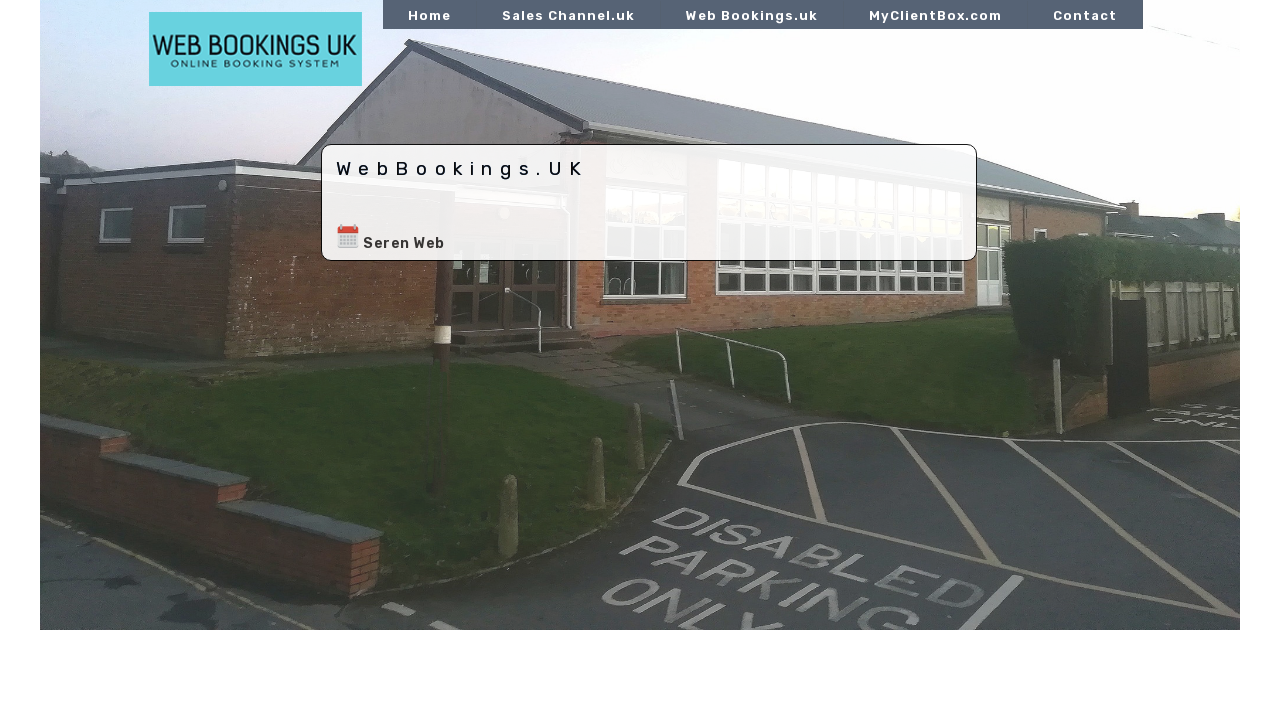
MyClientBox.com (935, 15)
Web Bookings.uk (752, 15)
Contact (1085, 15)
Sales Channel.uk (568, 15)
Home (429, 15)
